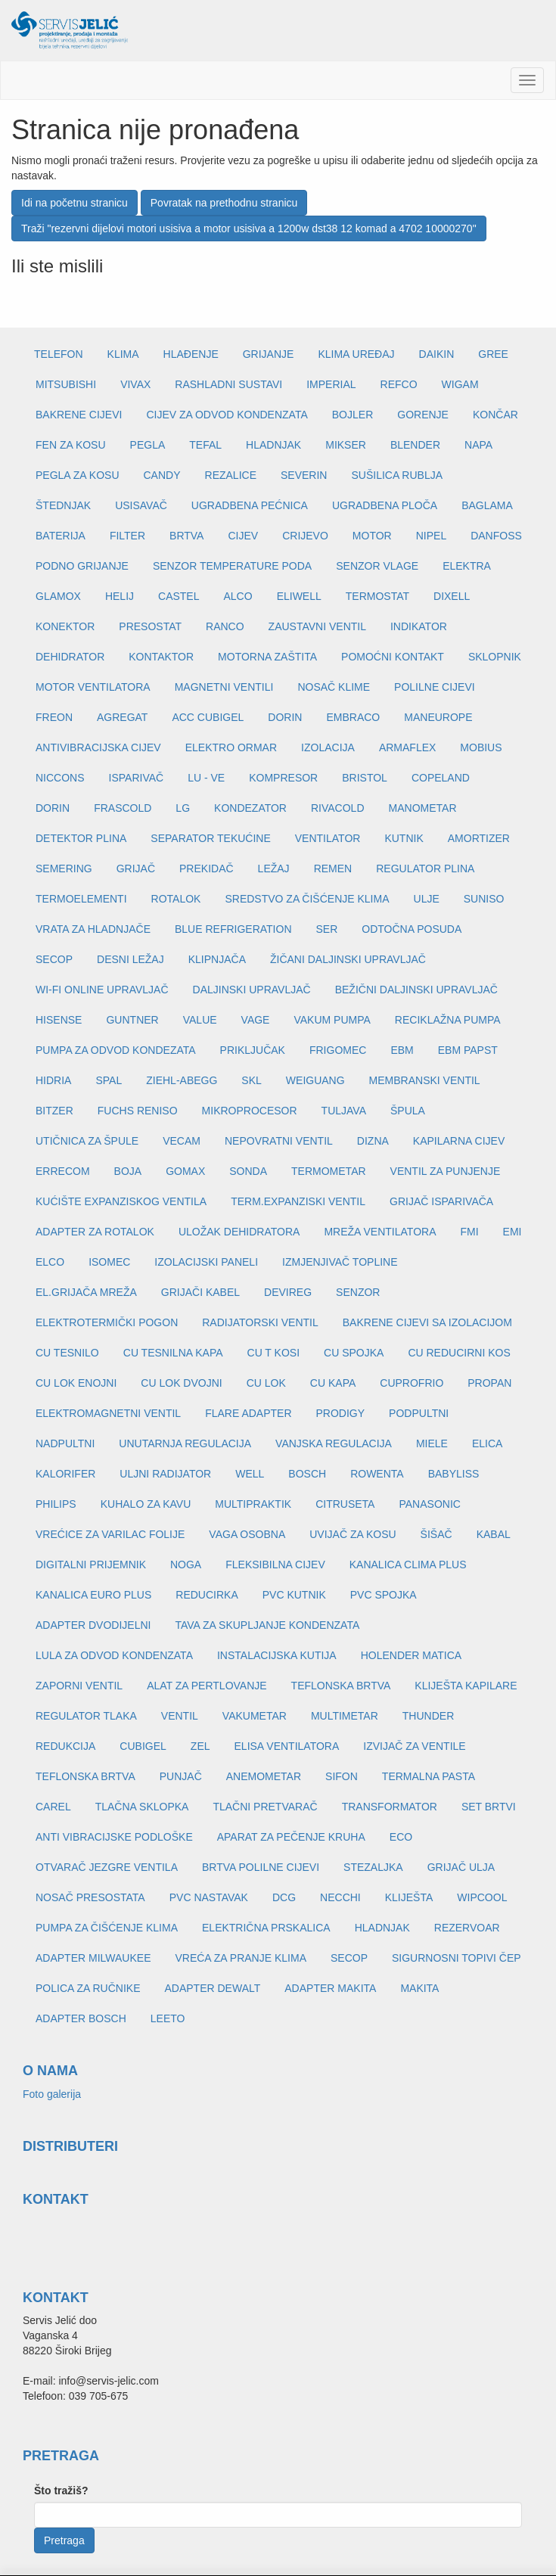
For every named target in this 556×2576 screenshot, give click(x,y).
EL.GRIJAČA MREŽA (86, 1292)
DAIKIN (437, 354)
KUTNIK (403, 838)
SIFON (341, 1776)
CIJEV (243, 536)
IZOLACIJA (328, 747)
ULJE (427, 899)
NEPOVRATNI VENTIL (279, 1141)
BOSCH (307, 1474)
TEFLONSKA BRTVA (341, 1686)
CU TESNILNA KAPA (173, 1353)
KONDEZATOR (250, 808)
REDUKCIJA (65, 1746)
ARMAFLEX (407, 747)
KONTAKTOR (161, 657)
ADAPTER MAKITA (330, 1988)
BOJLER (352, 415)
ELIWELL (299, 596)
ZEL (200, 1746)
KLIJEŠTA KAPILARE (466, 1686)
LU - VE (206, 778)
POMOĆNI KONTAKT (392, 657)
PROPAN (489, 1383)
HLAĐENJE (191, 354)
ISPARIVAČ (136, 778)
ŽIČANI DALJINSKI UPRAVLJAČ (348, 959)
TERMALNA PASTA (428, 1776)
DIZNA (373, 1141)
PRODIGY (340, 1413)
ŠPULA (407, 1111)
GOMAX (185, 1171)
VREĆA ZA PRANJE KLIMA (240, 1958)
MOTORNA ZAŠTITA (267, 657)
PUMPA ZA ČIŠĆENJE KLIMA (107, 1928)
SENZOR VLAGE (377, 566)
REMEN (333, 868)
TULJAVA (343, 1111)
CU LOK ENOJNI (76, 1383)
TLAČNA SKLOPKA (142, 1807)
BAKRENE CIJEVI (79, 415)
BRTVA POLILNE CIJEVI (260, 1867)
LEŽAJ (274, 868)
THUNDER (428, 1716)
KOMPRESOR (283, 778)
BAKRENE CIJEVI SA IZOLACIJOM (427, 1322)
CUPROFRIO (411, 1383)
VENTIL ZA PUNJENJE (445, 1171)
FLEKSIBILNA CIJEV (275, 1564)
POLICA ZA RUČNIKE (88, 1988)
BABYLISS (454, 1474)
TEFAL (205, 445)
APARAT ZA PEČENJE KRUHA (291, 1837)
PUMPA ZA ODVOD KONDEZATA (116, 1050)
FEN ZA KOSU (71, 445)
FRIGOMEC (337, 1050)
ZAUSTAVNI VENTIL (317, 626)
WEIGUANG (315, 1080)
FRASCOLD (122, 808)
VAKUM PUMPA (332, 1020)
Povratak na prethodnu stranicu (224, 203)
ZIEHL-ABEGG (181, 1080)
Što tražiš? (61, 2490)
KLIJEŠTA (409, 1897)
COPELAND (441, 778)
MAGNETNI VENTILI (224, 687)
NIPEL (431, 536)
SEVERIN (304, 475)
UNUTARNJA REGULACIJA (185, 1443)
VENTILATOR (328, 838)
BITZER (54, 1111)
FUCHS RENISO (138, 1111)
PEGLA (148, 445)
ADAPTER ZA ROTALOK (95, 1232)
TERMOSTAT (377, 596)
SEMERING (64, 868)
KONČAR (495, 415)
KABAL (494, 1534)
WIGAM (460, 384)
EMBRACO (353, 717)
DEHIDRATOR (70, 657)
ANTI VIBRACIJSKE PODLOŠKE (114, 1837)
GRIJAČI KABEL (200, 1292)
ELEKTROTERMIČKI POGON (107, 1322)
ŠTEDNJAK (63, 505)
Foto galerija (52, 2094)
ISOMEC (109, 1262)
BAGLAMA (487, 505)
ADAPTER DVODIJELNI (93, 1625)
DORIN (285, 717)
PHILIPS (56, 1504)
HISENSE (59, 1020)
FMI (469, 1232)
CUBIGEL (143, 1746)
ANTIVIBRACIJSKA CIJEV (98, 747)
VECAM (181, 1141)
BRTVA (186, 536)
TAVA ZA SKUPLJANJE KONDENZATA (267, 1625)
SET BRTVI (488, 1807)
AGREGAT (122, 717)
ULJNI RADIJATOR (165, 1474)
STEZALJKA (373, 1867)
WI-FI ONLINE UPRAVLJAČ (102, 989)
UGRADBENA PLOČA (384, 505)
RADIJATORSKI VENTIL (260, 1322)
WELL (249, 1474)
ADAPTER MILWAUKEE (93, 1958)
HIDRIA (53, 1080)
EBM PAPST (468, 1050)
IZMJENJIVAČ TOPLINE (339, 1262)
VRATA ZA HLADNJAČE (93, 929)
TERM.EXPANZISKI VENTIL (298, 1201)
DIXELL (451, 596)
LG (182, 808)
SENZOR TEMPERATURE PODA (232, 566)
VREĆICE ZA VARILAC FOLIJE (110, 1534)
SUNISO (484, 899)
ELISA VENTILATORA (287, 1746)
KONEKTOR (65, 626)
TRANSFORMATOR (389, 1807)
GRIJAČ (135, 868)
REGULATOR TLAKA (86, 1716)
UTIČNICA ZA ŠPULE (87, 1141)
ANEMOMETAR (263, 1776)
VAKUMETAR (254, 1716)
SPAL (108, 1080)
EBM (401, 1050)
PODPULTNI (419, 1413)
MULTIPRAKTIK (253, 1504)
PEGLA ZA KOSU (78, 475)
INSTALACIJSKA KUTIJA (277, 1655)
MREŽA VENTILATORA (380, 1232)
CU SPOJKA (354, 1353)
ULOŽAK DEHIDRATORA (239, 1232)
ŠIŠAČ (436, 1534)
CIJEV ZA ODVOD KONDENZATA (226, 415)
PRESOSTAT (150, 626)
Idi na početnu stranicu (74, 203)
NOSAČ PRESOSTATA (90, 1897)
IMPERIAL (331, 384)
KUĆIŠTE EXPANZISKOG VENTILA (121, 1201)
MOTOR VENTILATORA (93, 687)
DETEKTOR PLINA (81, 838)
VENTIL (179, 1716)
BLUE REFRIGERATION (233, 929)
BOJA (128, 1171)
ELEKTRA (467, 566)
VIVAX (135, 384)
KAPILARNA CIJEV (459, 1141)
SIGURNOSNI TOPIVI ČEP (456, 1958)
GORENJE (423, 415)
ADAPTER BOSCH (81, 2018)
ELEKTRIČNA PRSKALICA (266, 1928)
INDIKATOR (418, 626)
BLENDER (415, 445)
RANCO (225, 626)
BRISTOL (364, 778)
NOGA (185, 1564)
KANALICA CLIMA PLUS (408, 1564)
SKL (251, 1080)
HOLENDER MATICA (411, 1655)
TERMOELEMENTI (81, 899)
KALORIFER (65, 1474)
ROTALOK (176, 899)
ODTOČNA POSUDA (411, 929)
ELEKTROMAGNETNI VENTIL (108, 1413)
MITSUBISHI (66, 384)
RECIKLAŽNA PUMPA (448, 1020)
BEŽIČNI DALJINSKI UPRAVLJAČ (416, 989)
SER (327, 929)
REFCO (399, 384)
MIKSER (345, 445)
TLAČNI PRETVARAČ (265, 1807)
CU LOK (266, 1383)
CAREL (53, 1807)
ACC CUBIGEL (208, 717)
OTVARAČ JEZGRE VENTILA (107, 1867)
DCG (284, 1897)
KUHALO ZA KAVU (146, 1504)
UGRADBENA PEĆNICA (249, 505)
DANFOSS (496, 536)
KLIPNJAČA (217, 959)
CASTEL (178, 596)
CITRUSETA (344, 1504)
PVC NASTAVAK (208, 1897)
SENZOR (358, 1292)
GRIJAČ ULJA (461, 1867)
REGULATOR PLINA (425, 868)
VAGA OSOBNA (247, 1534)
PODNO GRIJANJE (82, 566)
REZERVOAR (467, 1928)
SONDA (248, 1171)
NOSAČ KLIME (333, 687)
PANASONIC (429, 1504)
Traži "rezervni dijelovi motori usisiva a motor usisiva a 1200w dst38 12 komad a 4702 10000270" (249, 228)
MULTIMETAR (344, 1716)
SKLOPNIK (494, 657)
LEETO (168, 2018)
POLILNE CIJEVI (434, 687)
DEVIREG (288, 1292)
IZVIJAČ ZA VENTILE (414, 1746)
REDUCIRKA (206, 1595)
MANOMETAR (423, 808)
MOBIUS (481, 747)
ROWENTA (377, 1474)
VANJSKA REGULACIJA (333, 1443)
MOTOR (372, 536)
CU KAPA (333, 1383)
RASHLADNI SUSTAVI (228, 384)
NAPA (478, 445)
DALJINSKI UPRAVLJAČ (252, 989)
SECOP (54, 959)
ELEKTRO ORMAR (231, 747)
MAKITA (419, 1988)
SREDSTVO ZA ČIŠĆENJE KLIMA (307, 899)
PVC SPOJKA (383, 1595)
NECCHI (340, 1897)
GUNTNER (132, 1020)
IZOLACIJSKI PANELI (206, 1262)
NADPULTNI (65, 1443)
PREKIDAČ (206, 868)
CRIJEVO (305, 536)
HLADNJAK (273, 445)
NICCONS (60, 778)
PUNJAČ (181, 1776)
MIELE (432, 1443)
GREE (493, 354)
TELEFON (58, 354)
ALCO (238, 596)
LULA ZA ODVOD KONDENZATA (114, 1655)
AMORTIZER (479, 838)
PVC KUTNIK (294, 1595)
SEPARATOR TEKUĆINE (210, 838)
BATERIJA (60, 536)
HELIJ (119, 596)
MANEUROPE (438, 717)
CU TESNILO (67, 1353)
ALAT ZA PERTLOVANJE (206, 1686)
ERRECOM (63, 1171)
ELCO (50, 1262)
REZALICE (230, 475)
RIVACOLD (338, 808)
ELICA (487, 1443)
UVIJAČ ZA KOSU (352, 1534)
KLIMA (123, 354)
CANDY (162, 475)
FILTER (127, 536)
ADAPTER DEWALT (212, 1988)
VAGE (255, 1020)
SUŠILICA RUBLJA (397, 475)
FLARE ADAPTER (248, 1413)
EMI (512, 1232)
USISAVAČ (141, 505)
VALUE (200, 1020)
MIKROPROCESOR (249, 1111)
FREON (54, 717)
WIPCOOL (482, 1897)
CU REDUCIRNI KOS (459, 1353)
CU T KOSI (273, 1353)
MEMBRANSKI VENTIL (424, 1080)
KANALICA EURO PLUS (93, 1595)
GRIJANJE (268, 354)
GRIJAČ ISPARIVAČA (441, 1201)
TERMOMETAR (328, 1171)
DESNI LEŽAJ (130, 959)
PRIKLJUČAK (252, 1050)
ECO (401, 1837)
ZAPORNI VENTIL (79, 1686)
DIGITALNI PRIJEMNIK (91, 1564)
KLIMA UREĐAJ (356, 354)
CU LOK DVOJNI (181, 1383)
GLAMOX (58, 596)
